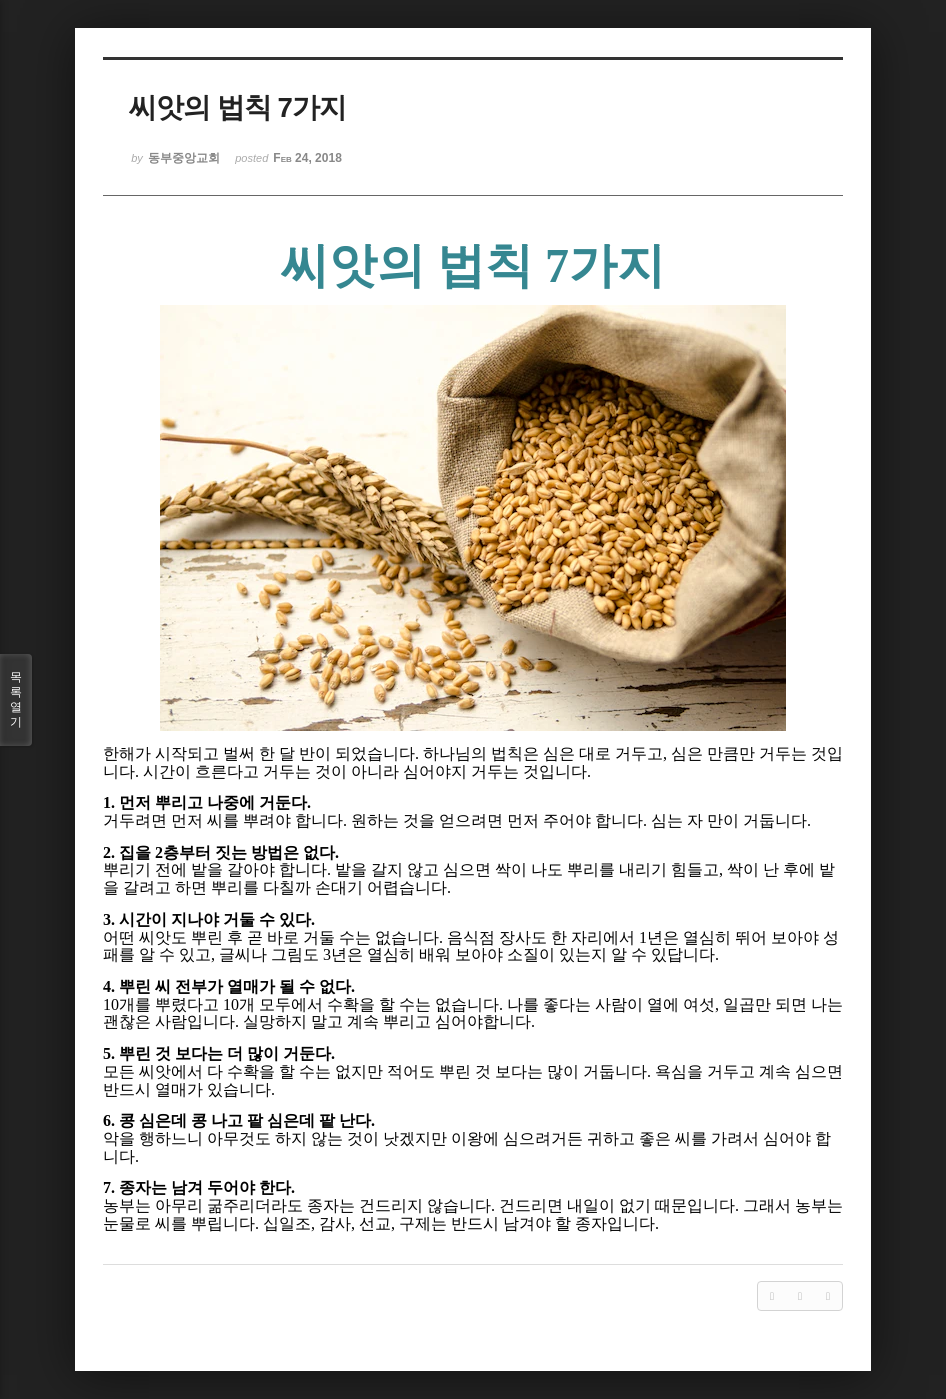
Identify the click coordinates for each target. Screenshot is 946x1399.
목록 (16, 700)
